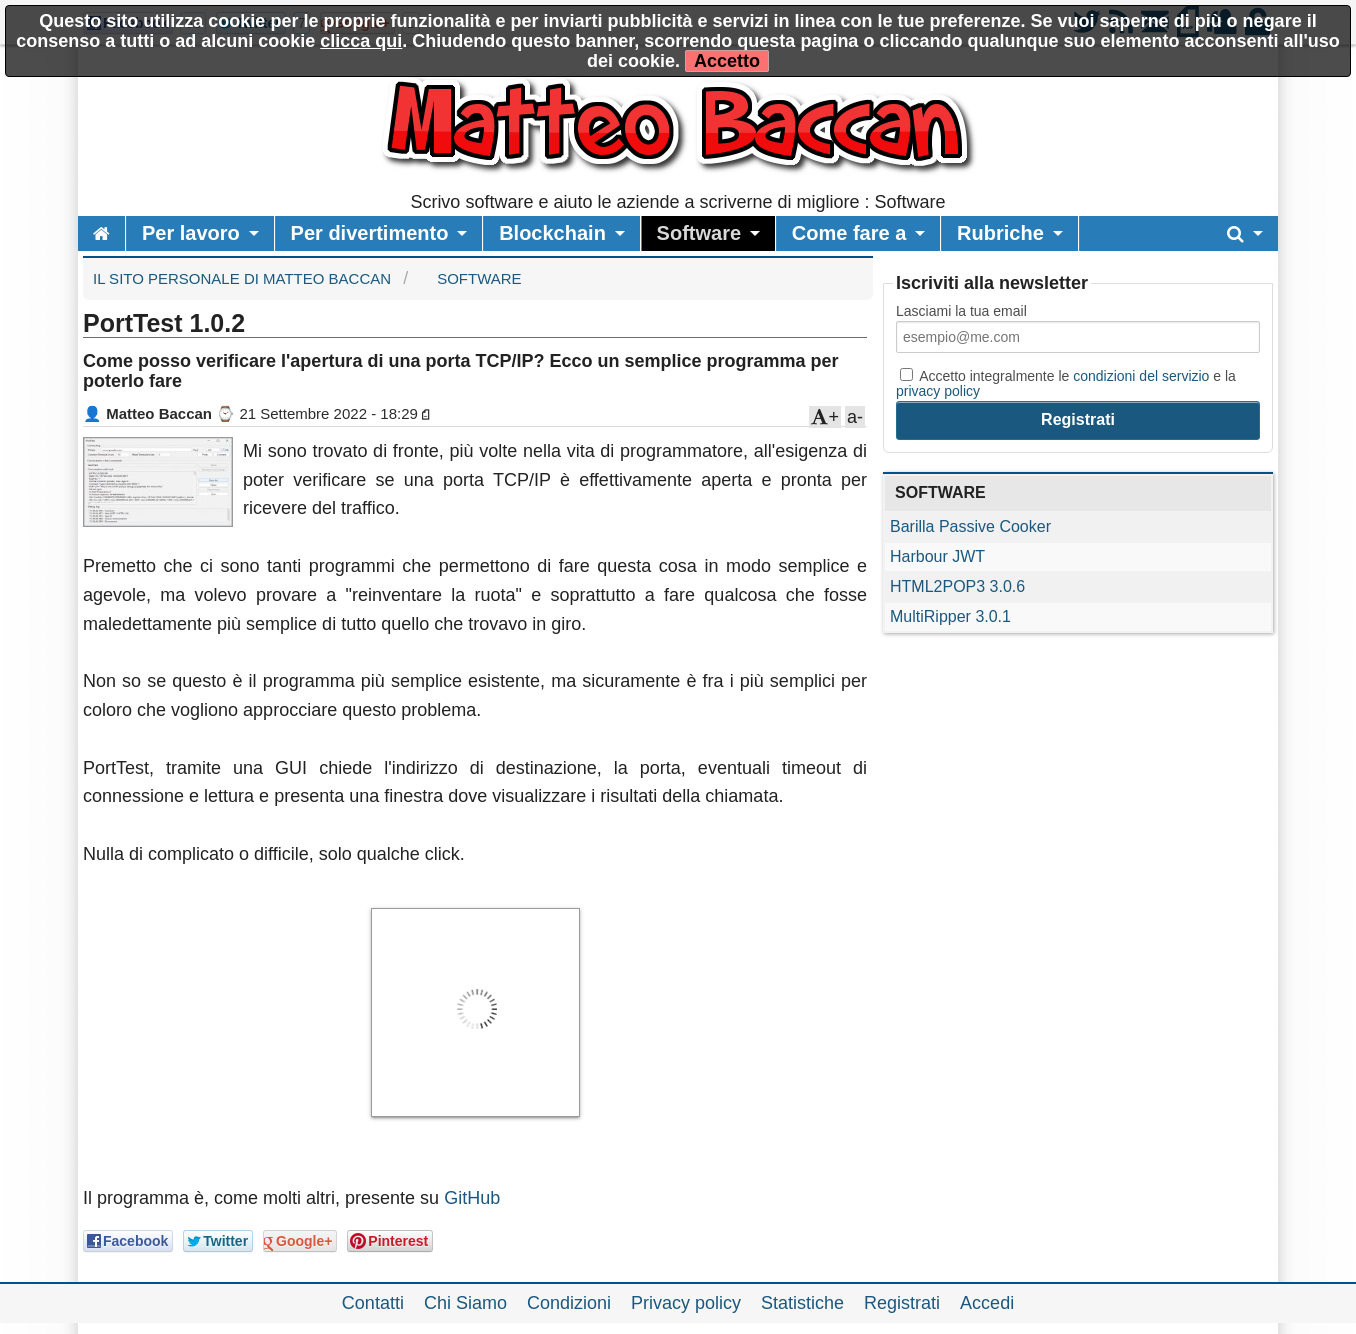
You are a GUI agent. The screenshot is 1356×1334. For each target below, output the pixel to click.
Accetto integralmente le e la (1066, 383)
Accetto (727, 61)
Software (699, 233)
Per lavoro (191, 233)
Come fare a (849, 233)
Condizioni (569, 1303)
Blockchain (552, 233)
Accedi (987, 1303)
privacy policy (938, 391)
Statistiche (802, 1303)
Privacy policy (686, 1303)
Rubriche (1000, 233)
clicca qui (361, 41)
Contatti (373, 1303)
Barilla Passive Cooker (970, 526)
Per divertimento (370, 233)
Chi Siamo (465, 1303)
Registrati (902, 1303)
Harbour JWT (937, 556)
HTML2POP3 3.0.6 (957, 586)
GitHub (472, 1198)
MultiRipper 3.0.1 (950, 616)
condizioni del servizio (1141, 376)
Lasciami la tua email (961, 311)
